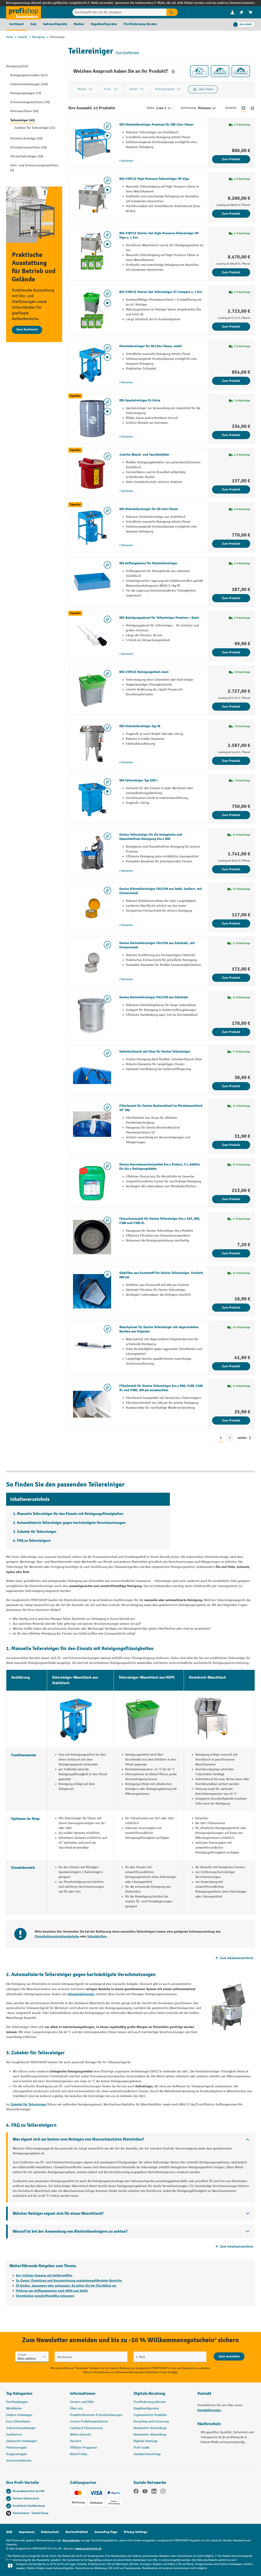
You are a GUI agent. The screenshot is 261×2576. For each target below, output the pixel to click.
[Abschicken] (229, 2356)
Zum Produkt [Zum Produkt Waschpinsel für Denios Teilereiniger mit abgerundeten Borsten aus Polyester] (231, 1366)
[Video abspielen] (107, 135)
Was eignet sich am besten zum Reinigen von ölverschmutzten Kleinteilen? (78, 2139)
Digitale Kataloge (146, 2441)
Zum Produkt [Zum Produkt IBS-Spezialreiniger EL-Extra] (231, 435)
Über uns (76, 2408)
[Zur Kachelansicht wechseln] (252, 108)
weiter (242, 1438)
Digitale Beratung (149, 2393)
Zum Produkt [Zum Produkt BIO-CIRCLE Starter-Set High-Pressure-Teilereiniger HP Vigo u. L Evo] (231, 272)
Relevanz (207, 108)
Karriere (75, 2441)
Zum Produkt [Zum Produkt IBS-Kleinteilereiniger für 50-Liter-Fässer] (231, 544)
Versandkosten (71, 2540)
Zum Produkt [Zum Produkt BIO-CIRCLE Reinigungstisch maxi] (231, 707)
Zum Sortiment (27, 329)
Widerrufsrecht (80, 2435)
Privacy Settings (135, 2532)
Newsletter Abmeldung (150, 2435)
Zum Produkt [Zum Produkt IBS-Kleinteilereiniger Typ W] (231, 761)
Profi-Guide (141, 2448)
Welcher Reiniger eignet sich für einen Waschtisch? (58, 2213)
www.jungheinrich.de (88, 2548)
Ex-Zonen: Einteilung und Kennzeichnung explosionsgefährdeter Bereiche (69, 2281)
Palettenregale (16, 2448)
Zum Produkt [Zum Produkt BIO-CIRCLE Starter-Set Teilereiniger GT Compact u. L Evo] (231, 327)
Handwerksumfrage (147, 2454)
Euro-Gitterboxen (18, 2422)
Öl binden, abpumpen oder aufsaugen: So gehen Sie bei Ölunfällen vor (66, 2286)
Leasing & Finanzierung (86, 2428)
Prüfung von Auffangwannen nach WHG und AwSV (52, 2291)
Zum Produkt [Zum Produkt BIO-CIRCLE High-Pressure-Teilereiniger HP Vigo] (231, 214)
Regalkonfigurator (146, 2408)
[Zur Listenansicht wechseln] (243, 108)
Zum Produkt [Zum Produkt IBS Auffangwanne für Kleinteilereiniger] (231, 598)
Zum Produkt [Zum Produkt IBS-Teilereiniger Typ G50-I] (231, 815)
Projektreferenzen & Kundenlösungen (96, 2415)
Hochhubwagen (17, 2402)
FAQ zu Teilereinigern (34, 1540)
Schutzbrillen (97, 1936)
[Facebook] (136, 2492)
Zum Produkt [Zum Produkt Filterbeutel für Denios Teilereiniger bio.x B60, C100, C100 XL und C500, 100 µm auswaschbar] (231, 1420)
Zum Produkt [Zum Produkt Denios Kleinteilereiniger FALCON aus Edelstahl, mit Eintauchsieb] (231, 978)
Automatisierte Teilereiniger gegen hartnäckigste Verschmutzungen (71, 1522)
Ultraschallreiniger (81, 1994)
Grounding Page (105, 2532)
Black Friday (78, 2454)
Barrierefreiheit (76, 2532)
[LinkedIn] (154, 2492)
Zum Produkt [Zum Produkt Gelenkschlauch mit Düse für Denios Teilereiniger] (231, 1086)
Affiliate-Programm (83, 2448)
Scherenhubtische (19, 2461)
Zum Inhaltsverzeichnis (233, 1958)
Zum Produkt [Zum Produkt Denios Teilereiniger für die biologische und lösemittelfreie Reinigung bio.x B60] (231, 869)
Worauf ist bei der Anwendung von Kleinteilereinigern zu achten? (70, 2231)
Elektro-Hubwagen (19, 2415)
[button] (173, 71)
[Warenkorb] (250, 12)
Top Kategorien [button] (19, 2393)
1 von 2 (164, 108)
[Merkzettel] (241, 12)
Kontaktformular (209, 2410)
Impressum (26, 2532)
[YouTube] (145, 2492)
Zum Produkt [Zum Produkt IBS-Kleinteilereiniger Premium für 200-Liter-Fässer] (231, 159)
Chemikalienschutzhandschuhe (57, 1936)
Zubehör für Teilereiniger (36, 1531)
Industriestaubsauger (21, 2428)
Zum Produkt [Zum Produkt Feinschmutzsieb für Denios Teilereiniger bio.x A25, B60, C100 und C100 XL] (231, 1253)
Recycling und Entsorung (151, 2422)
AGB (9, 2532)
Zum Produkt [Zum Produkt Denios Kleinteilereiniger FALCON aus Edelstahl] (231, 1032)
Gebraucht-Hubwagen (21, 2441)
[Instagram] (162, 2492)
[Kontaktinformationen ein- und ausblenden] (10, 2566)
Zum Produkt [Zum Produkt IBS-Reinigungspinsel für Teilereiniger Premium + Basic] (231, 652)
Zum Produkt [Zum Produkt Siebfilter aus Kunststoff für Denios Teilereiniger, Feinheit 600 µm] (231, 1308)
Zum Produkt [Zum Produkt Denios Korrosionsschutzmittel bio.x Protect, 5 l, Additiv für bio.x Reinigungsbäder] (231, 1199)
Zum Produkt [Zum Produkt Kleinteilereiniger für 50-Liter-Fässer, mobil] (231, 381)
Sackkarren (14, 2435)
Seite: (151, 108)
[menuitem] (232, 12)
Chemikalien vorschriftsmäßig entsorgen (45, 2296)
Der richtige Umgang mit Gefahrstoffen (44, 2275)
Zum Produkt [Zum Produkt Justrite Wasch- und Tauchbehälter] (231, 489)
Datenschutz (50, 2532)
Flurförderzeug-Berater (150, 2402)
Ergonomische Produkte (150, 2415)
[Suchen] (172, 12)
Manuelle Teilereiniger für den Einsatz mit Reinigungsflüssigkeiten (70, 1513)
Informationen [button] (82, 2393)
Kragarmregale (16, 2454)
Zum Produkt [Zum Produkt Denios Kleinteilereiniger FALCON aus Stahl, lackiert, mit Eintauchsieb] (231, 923)
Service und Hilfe (82, 2402)
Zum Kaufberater (127, 53)
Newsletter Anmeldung (150, 2428)
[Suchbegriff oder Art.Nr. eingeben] (119, 12)
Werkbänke (14, 2408)
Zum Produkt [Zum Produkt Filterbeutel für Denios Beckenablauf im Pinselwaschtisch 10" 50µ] (231, 1145)
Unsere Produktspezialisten (89, 2422)
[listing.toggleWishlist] (107, 126)
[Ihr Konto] (232, 12)
